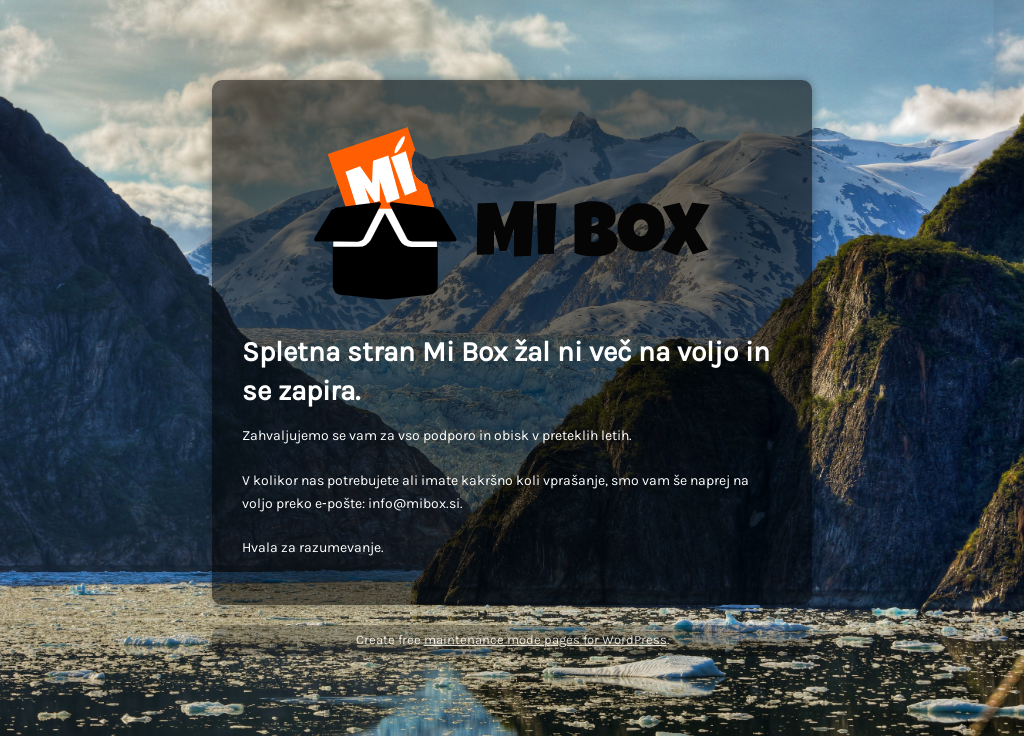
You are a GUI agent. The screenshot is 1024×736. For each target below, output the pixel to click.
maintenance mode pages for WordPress (545, 639)
